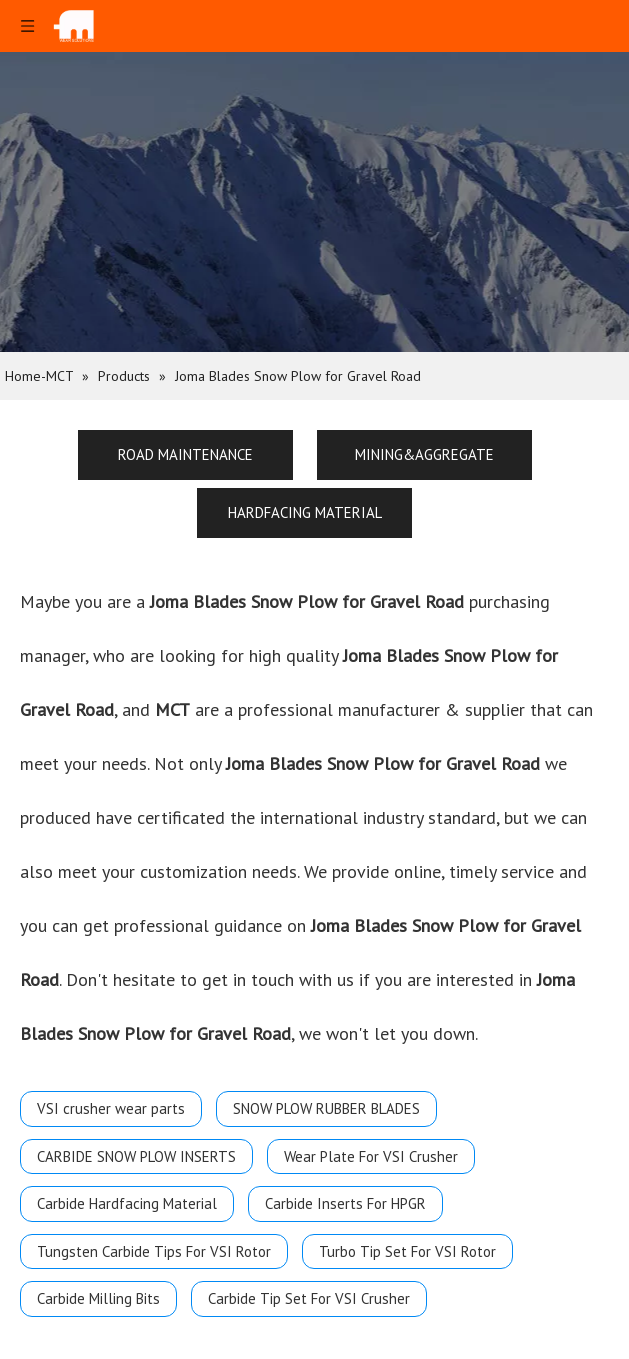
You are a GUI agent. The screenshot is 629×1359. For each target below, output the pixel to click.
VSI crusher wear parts (111, 1108)
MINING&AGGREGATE (424, 454)
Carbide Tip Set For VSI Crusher (309, 1298)
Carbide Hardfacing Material (127, 1203)
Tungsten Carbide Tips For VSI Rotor (154, 1251)
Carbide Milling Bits (98, 1298)
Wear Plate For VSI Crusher (371, 1156)
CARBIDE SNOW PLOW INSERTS (136, 1156)
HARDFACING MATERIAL (305, 512)
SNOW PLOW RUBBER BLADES (326, 1108)
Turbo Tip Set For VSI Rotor (407, 1251)
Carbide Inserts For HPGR (345, 1203)
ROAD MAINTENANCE (185, 454)
